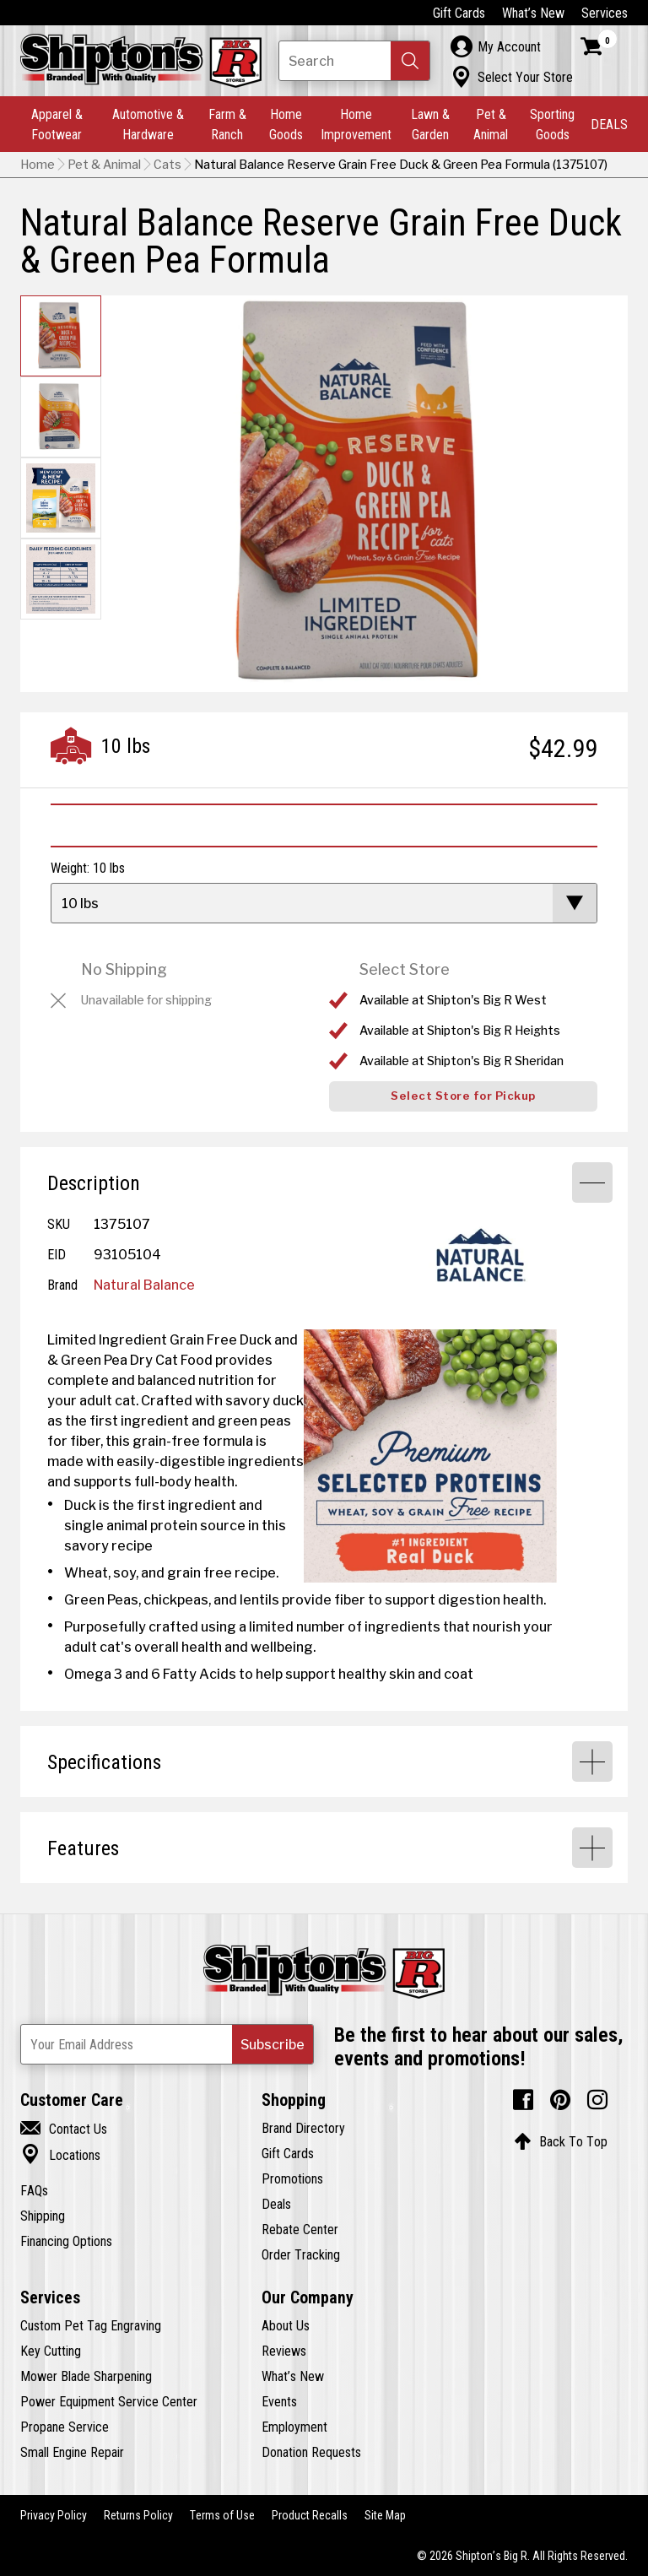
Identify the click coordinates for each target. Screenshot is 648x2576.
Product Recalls (310, 2515)
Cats (167, 164)
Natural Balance (144, 1285)
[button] (410, 60)
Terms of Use (222, 2515)
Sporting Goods (552, 124)
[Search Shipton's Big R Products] (354, 61)
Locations (60, 2154)
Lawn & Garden (430, 124)
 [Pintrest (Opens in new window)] (560, 2100)
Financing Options (66, 2240)
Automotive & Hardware (148, 124)
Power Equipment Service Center (108, 2401)
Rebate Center (300, 2229)
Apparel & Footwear (57, 124)
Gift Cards (459, 12)
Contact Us (63, 2128)
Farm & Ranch (227, 124)
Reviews (284, 2350)
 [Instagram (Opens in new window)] (597, 2100)
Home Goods (286, 124)
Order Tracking (301, 2254)
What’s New (533, 12)
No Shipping (124, 969)
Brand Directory (303, 2127)
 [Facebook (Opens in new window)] (523, 2100)
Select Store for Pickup (463, 1096)
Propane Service (64, 2426)
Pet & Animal (490, 124)
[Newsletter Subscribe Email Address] (167, 2044)
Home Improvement (356, 124)
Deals (276, 2203)
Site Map (385, 2515)
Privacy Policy (53, 2515)
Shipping (42, 2215)
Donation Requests (311, 2451)
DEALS (609, 124)
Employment (294, 2426)
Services (604, 12)
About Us (286, 2325)
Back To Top (561, 2141)
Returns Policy (138, 2515)
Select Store (404, 969)
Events (279, 2401)
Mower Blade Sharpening (86, 2376)
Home (37, 164)
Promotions (292, 2178)
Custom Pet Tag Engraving (90, 2325)
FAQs (34, 2190)
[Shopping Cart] (599, 46)
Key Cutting (50, 2350)
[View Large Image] (430, 1456)
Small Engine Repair (72, 2451)
